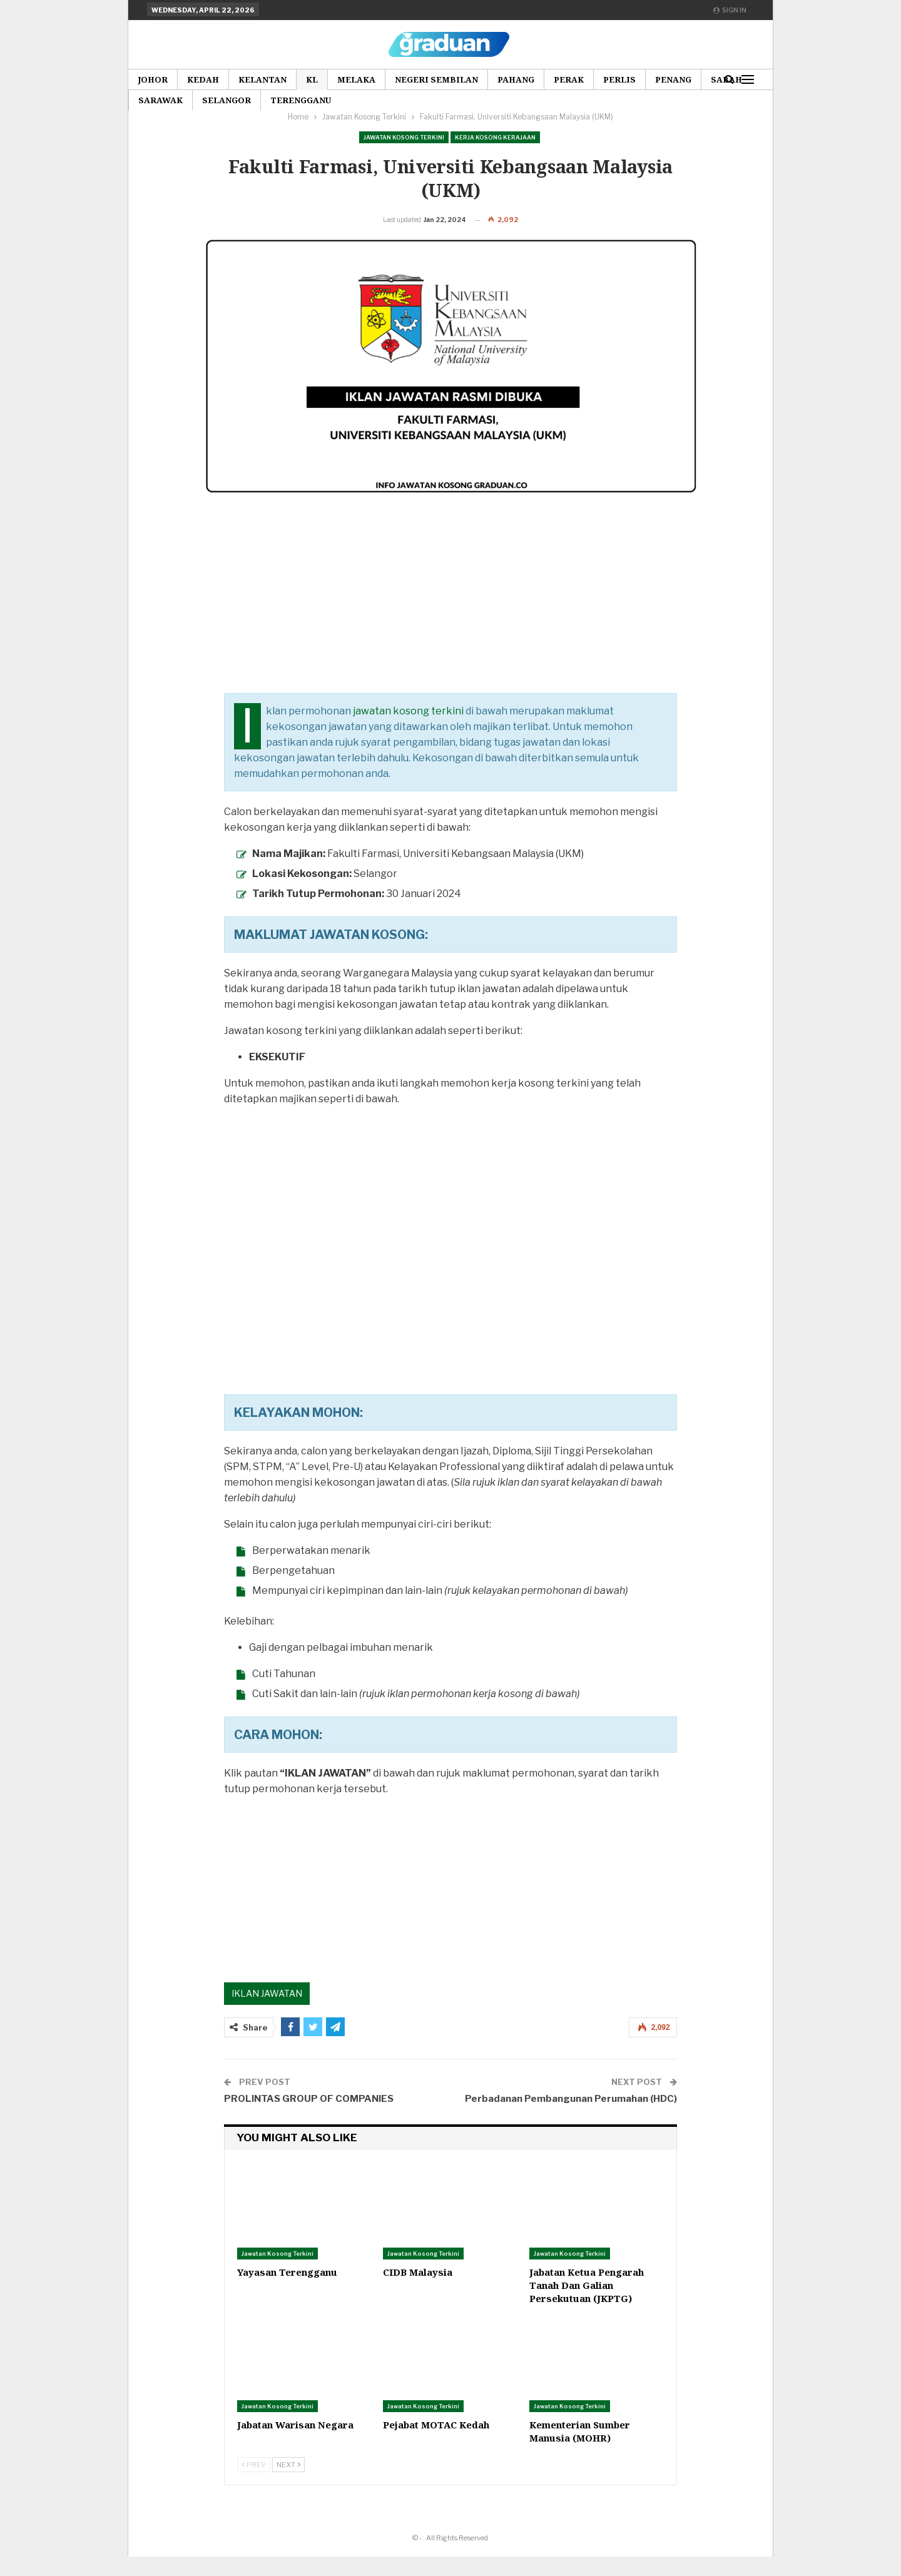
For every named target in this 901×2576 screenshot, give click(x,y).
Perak (569, 79)
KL (312, 79)
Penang (673, 79)
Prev (254, 2484)
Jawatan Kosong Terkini (404, 137)
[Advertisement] (450, 624)
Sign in (729, 10)
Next (288, 2484)
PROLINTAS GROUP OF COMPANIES (309, 2118)
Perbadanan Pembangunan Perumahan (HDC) (571, 2118)
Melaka (356, 79)
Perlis (619, 79)
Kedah (203, 79)
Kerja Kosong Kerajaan (495, 137)
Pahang (515, 79)
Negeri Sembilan (436, 79)
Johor (153, 79)
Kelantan (262, 79)
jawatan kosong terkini (408, 730)
